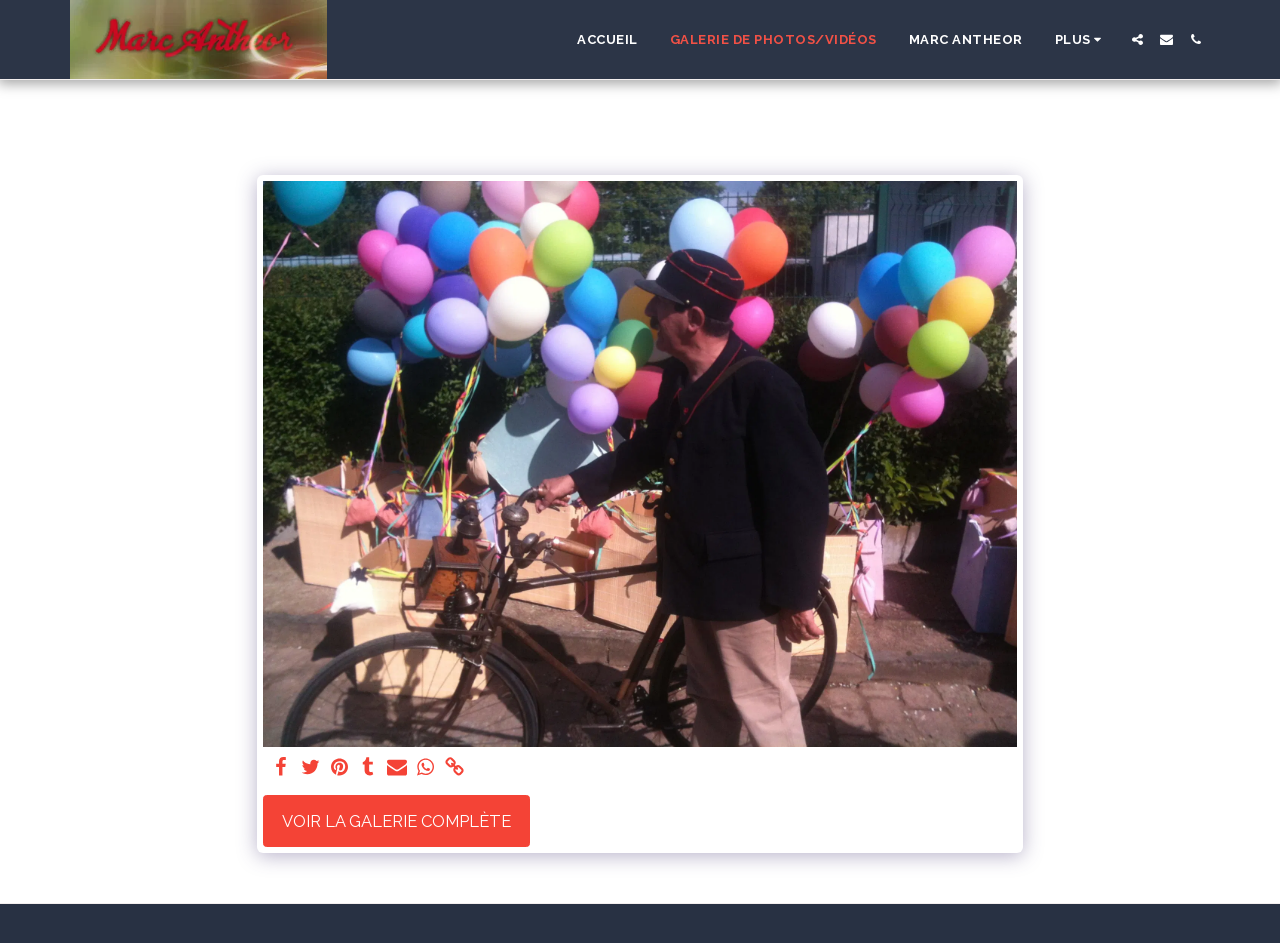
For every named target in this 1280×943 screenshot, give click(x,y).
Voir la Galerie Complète (396, 821)
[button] (1137, 39)
